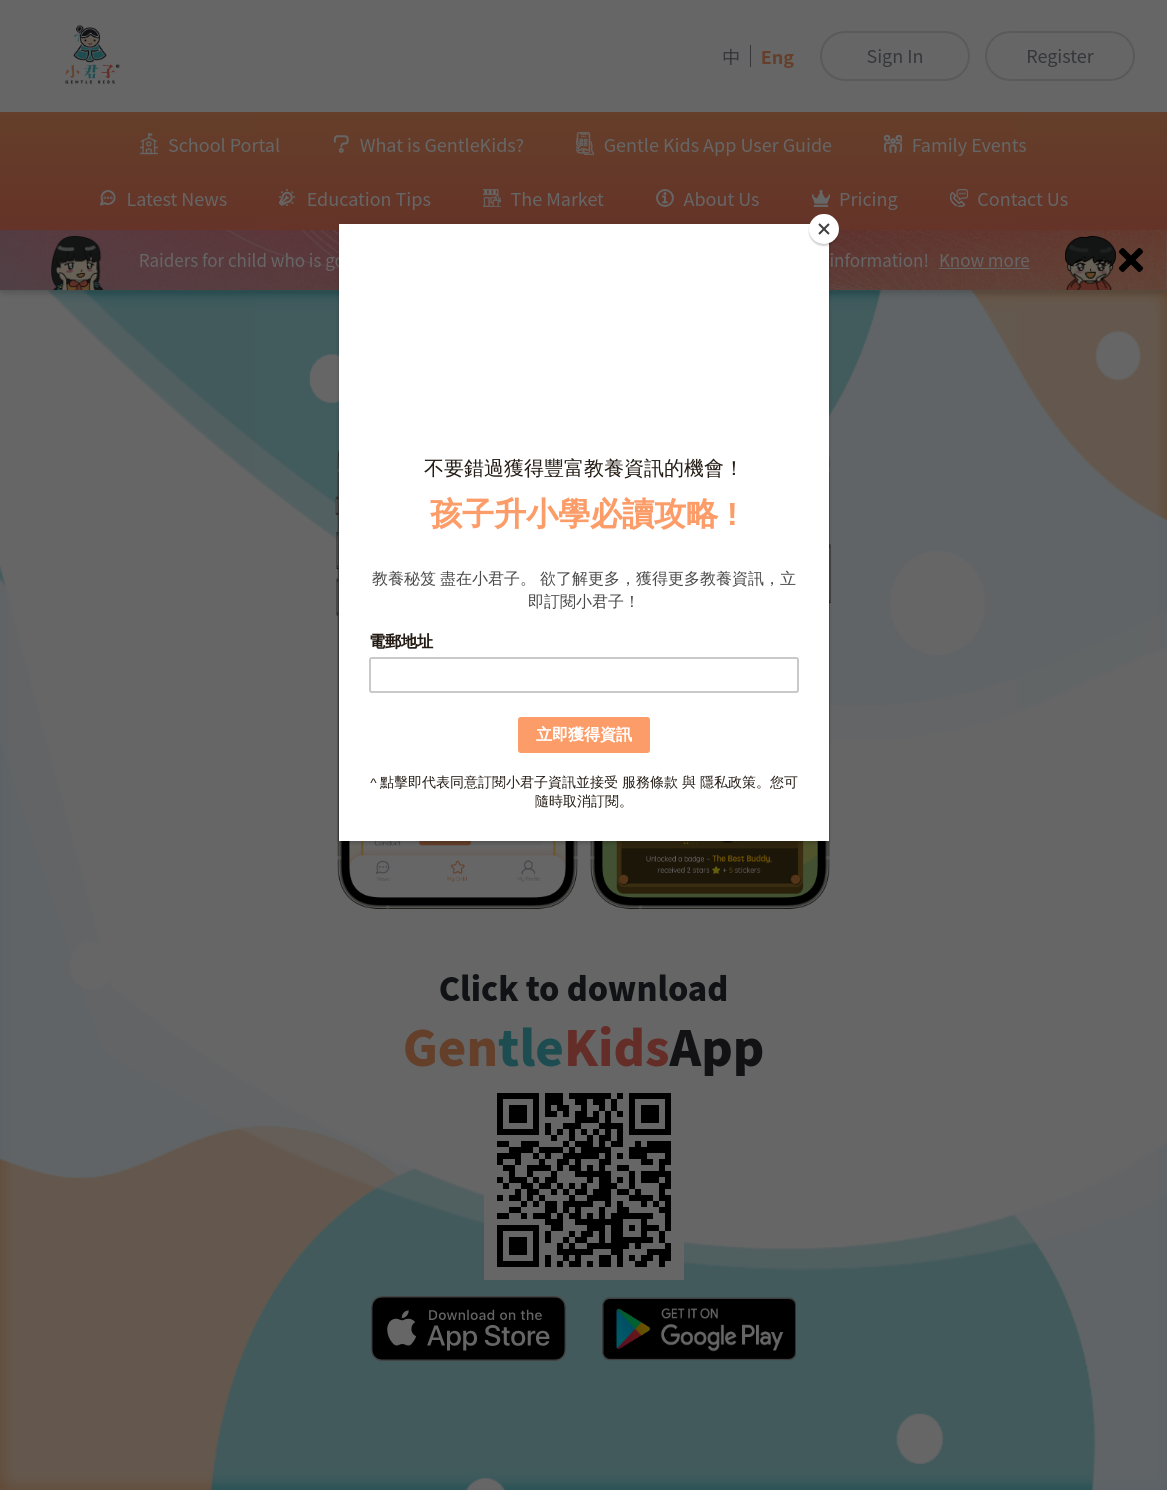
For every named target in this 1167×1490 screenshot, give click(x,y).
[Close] (824, 229)
